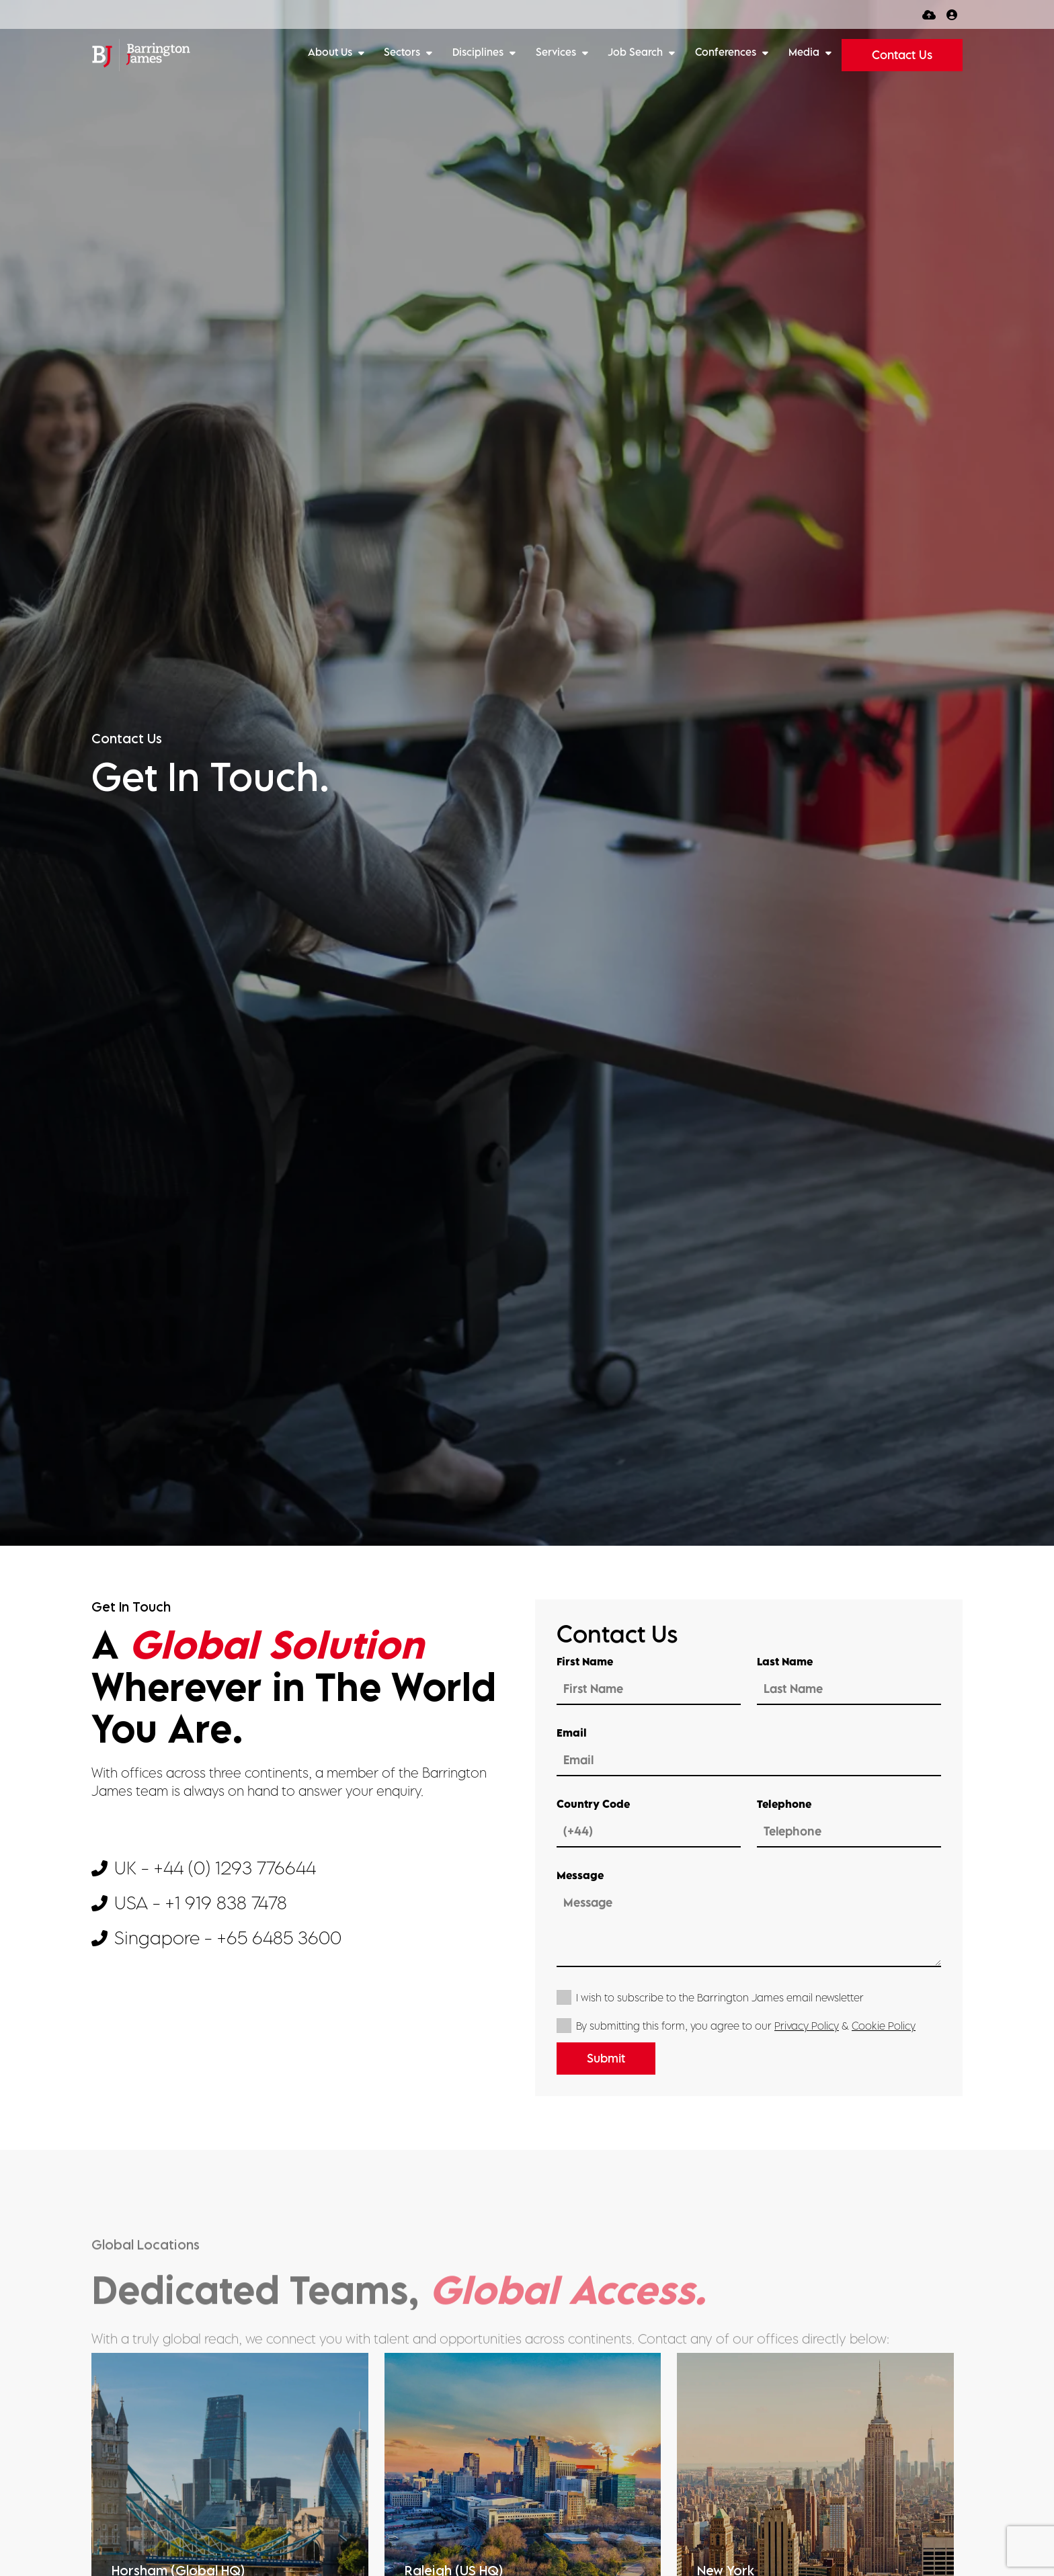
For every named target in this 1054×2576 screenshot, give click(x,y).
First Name (585, 1661)
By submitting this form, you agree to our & (746, 2026)
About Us (331, 52)
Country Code (593, 1804)
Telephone (784, 1804)
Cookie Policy (884, 2026)
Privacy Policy (806, 2026)
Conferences (727, 52)
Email (572, 1733)
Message (580, 1875)
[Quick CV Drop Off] (929, 14)
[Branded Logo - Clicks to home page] (140, 55)
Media (805, 52)
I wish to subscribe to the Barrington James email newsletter (720, 1997)
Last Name (785, 1661)
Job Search (636, 52)
